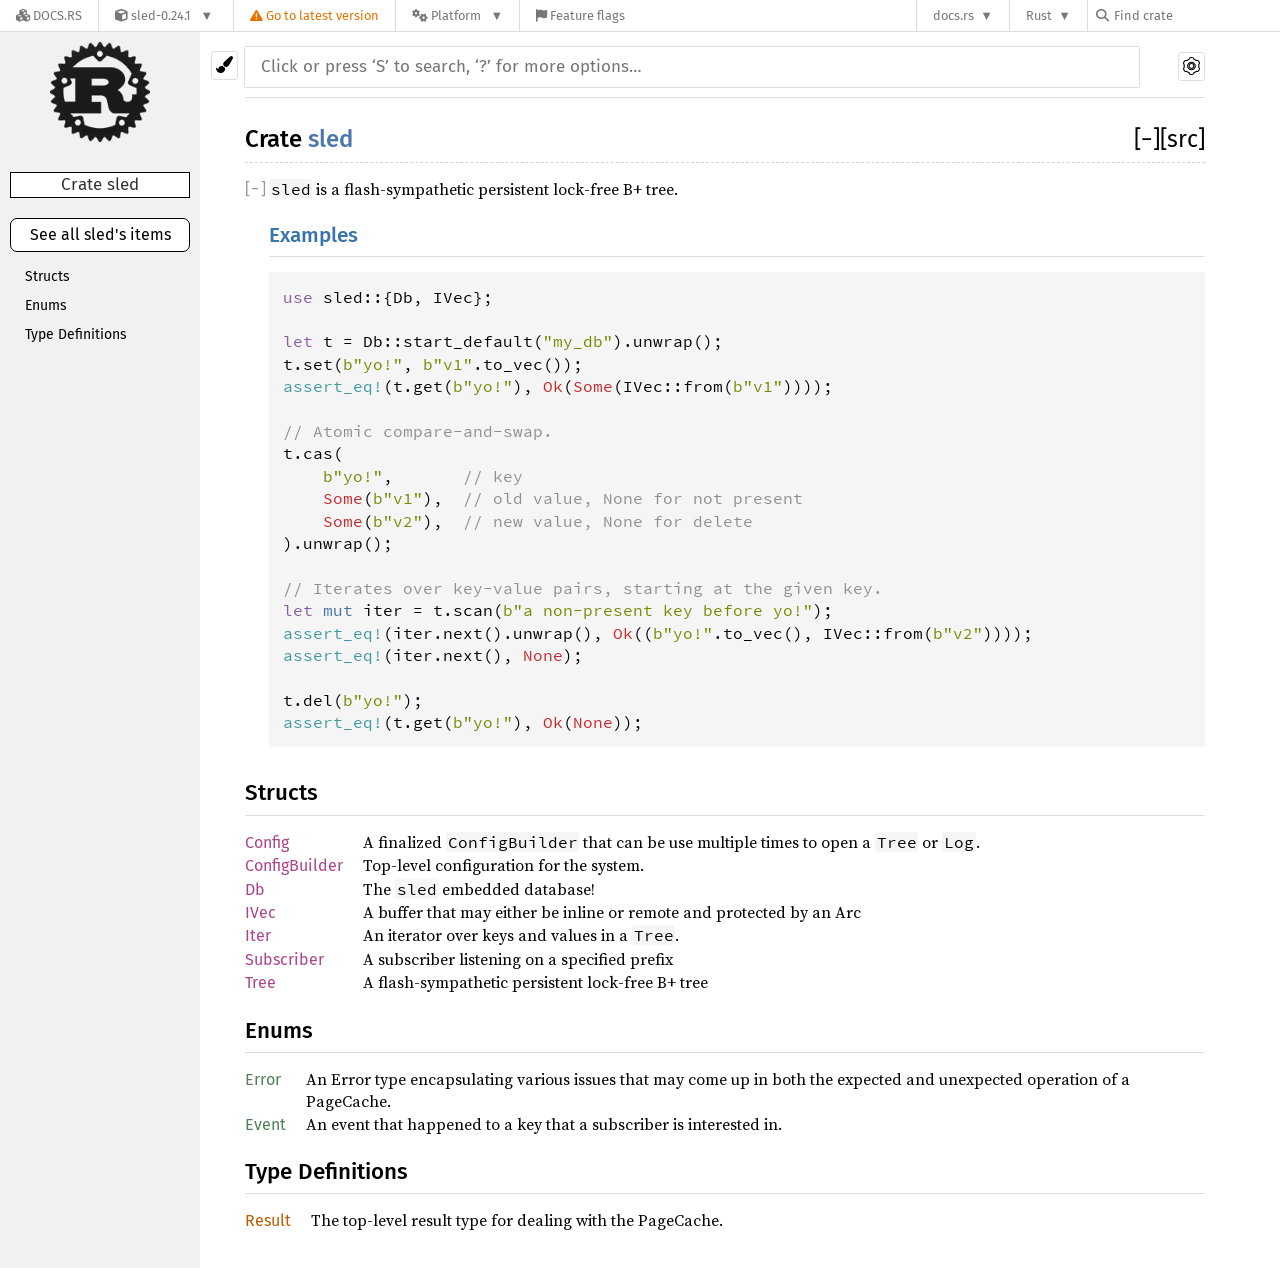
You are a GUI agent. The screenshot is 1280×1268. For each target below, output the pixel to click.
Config (267, 842)
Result (268, 1220)
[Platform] (457, 15)
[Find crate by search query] (1196, 15)
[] (1147, 139)
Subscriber (284, 959)
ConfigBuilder (294, 865)
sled (330, 139)
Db (255, 889)
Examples (313, 235)
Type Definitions (76, 334)
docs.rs (953, 15)
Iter (258, 935)
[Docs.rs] (49, 15)
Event (265, 1124)
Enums (46, 305)
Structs (47, 276)
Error (263, 1079)
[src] (1182, 139)
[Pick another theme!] (224, 65)
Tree (260, 982)
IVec (260, 912)
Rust (1039, 15)
